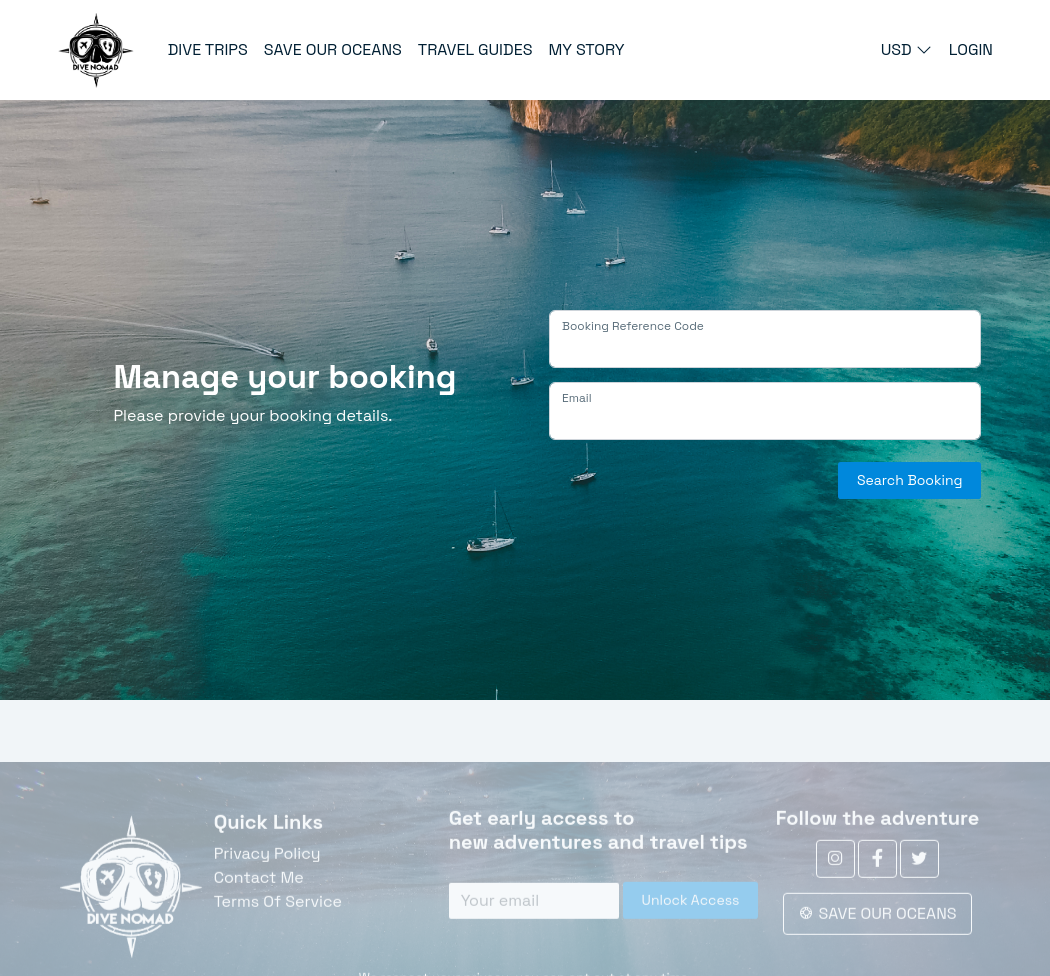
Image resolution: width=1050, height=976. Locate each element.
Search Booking (910, 480)
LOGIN (971, 49)
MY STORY (586, 49)
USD (908, 49)
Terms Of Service (278, 933)
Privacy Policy (267, 885)
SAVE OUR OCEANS (333, 49)
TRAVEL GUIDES (475, 49)
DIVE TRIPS (208, 49)
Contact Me (259, 909)
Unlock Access (691, 932)
